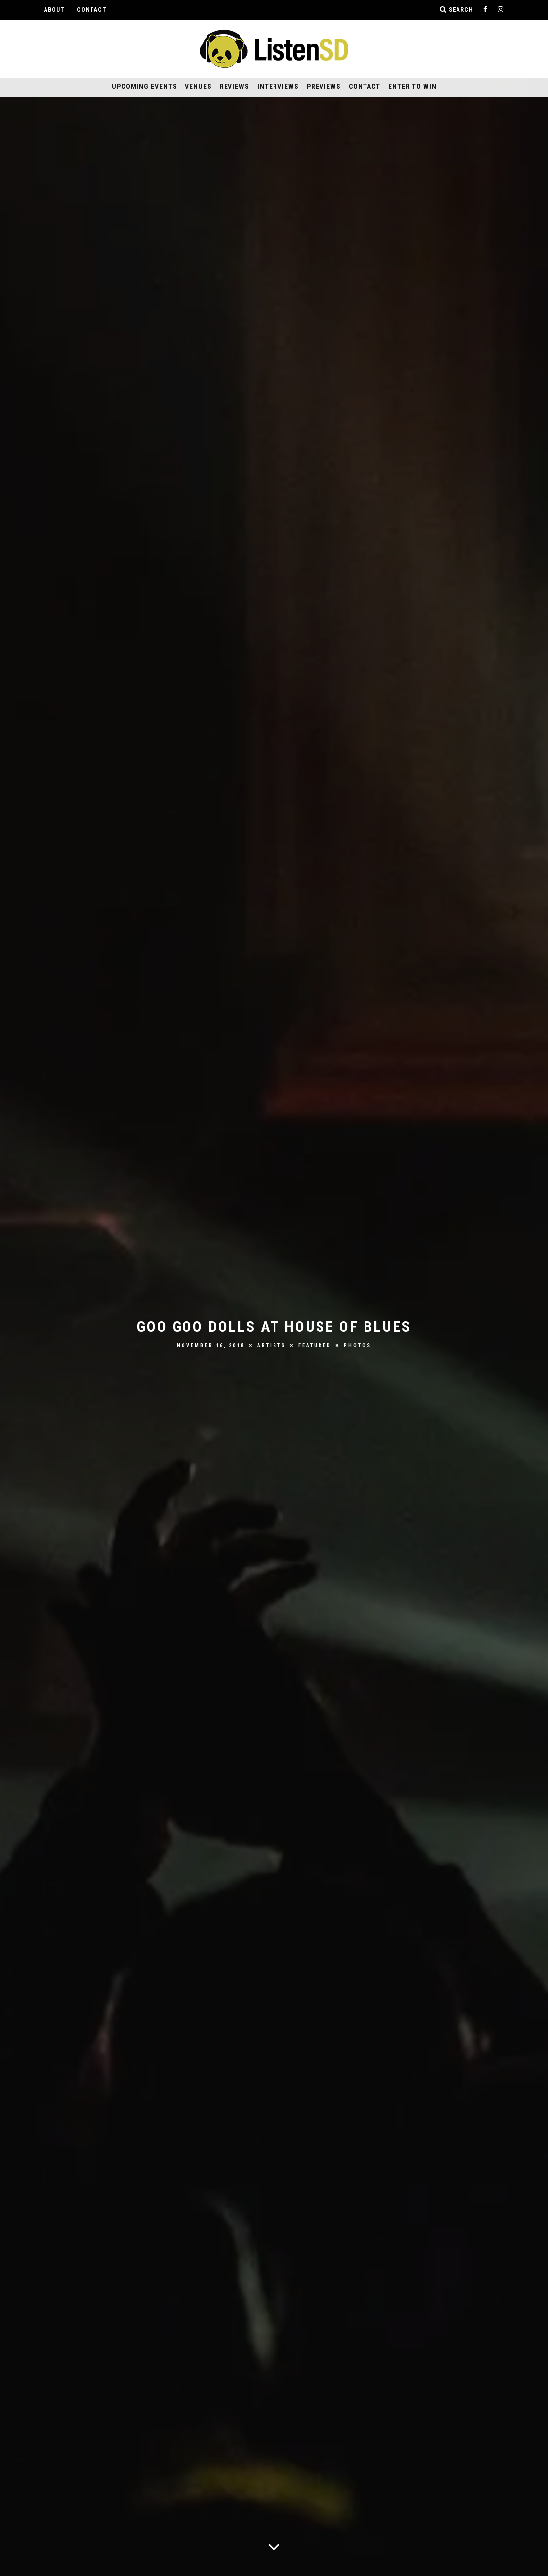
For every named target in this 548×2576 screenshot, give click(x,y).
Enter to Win (412, 86)
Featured (314, 1345)
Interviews (278, 86)
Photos (357, 1345)
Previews (324, 86)
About (54, 9)
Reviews (234, 86)
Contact (92, 9)
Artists (271, 1345)
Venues (198, 86)
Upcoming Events (144, 86)
